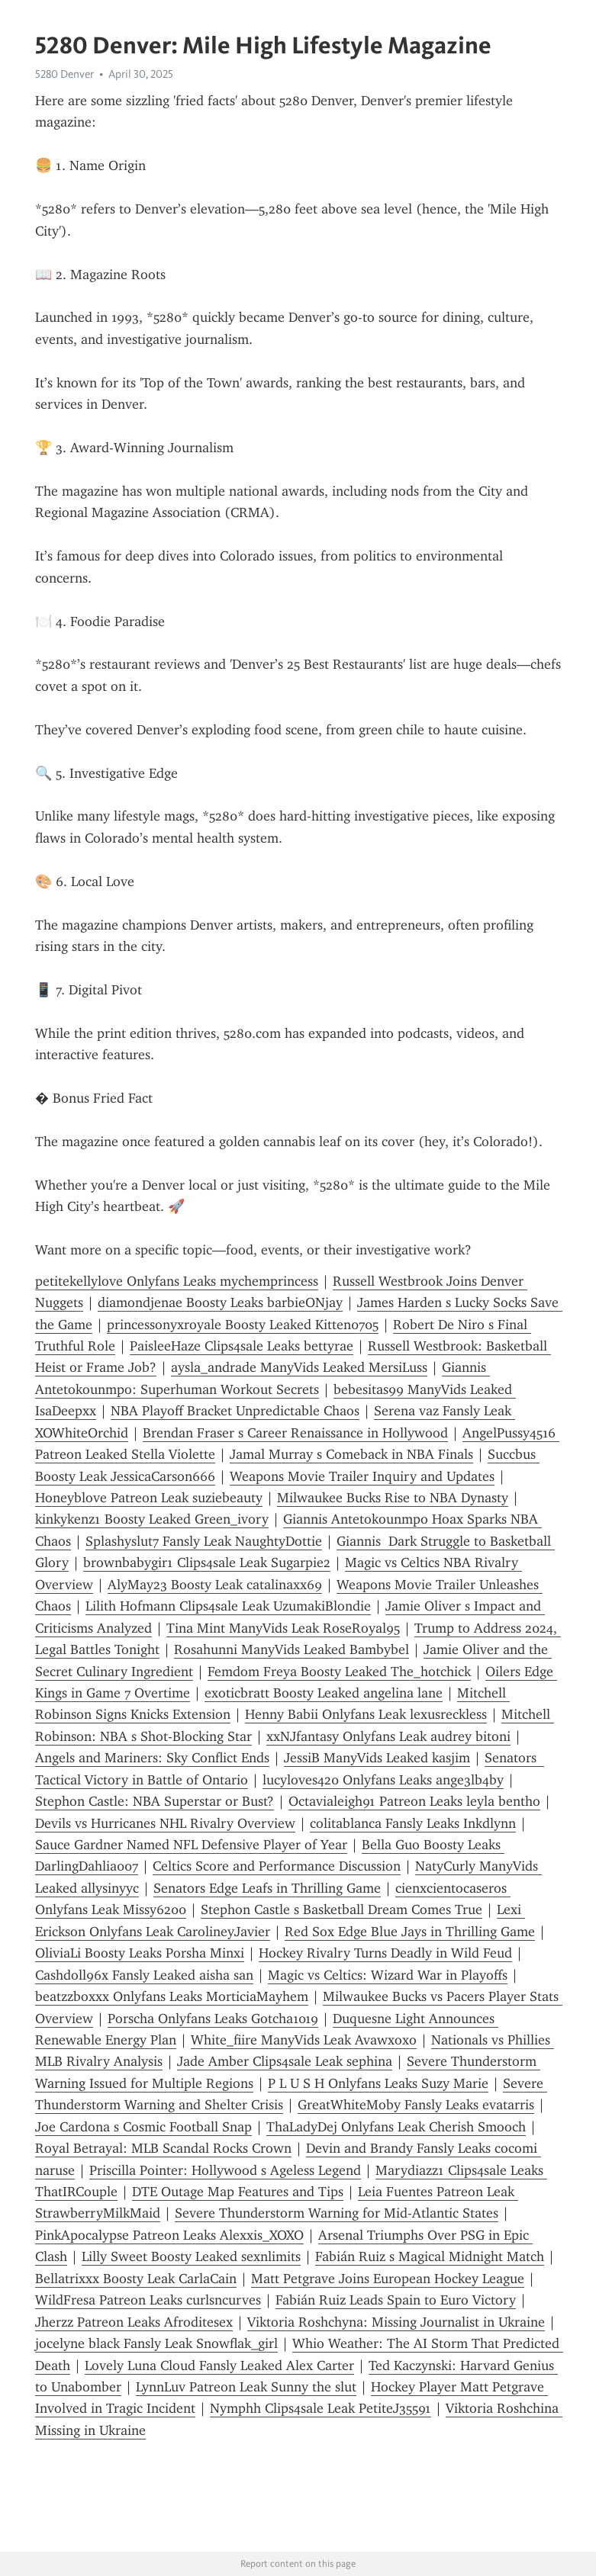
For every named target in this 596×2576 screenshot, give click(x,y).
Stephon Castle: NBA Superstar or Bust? (154, 1801)
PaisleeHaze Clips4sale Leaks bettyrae (241, 1346)
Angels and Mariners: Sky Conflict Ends (152, 1757)
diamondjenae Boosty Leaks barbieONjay (220, 1302)
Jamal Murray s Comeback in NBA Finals (351, 1454)
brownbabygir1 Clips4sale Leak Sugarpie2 (206, 1562)
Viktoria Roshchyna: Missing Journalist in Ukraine (396, 2322)
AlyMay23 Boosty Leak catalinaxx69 (215, 1584)
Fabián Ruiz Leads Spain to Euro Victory (395, 2300)
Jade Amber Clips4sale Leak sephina (284, 2061)
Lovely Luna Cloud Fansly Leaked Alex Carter (219, 2365)
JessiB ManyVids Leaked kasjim (377, 1757)
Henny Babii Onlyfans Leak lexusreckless (366, 1714)
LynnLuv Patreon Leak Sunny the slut (246, 2386)
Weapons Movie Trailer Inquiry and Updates (362, 1476)
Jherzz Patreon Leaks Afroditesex (134, 2322)
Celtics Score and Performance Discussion (277, 1866)
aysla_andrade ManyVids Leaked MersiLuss (299, 1367)
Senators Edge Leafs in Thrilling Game (267, 1888)
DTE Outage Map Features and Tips (237, 2191)
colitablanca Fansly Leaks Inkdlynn (413, 1823)
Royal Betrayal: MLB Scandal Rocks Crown (163, 2148)
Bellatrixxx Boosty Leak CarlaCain (136, 2278)
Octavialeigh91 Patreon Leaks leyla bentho (414, 1801)
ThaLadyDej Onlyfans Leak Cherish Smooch (396, 2126)
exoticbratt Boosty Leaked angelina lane (324, 1693)
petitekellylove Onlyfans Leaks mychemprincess (176, 1281)
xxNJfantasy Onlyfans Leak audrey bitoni (388, 1736)
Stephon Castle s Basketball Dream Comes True (341, 1909)
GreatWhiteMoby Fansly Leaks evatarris (416, 2104)
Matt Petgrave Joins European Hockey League (387, 2278)
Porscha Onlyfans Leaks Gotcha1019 (213, 2018)
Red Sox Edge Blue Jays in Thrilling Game (410, 1931)
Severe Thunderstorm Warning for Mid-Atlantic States (336, 2213)
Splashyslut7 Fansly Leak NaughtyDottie (203, 1541)
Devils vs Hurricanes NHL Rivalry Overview (165, 1823)
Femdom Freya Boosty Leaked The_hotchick (339, 1671)
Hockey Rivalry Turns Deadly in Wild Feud (385, 1953)
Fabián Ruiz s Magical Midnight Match (429, 2256)
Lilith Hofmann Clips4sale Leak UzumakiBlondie (228, 1606)
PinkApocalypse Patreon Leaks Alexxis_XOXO (169, 2235)
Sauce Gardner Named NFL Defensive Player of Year (191, 1844)
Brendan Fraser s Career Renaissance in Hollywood (295, 1433)
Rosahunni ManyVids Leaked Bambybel (291, 1649)
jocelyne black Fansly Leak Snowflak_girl (156, 2343)
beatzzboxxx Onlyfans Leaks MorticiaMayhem (171, 1996)
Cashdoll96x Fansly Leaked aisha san (144, 1975)
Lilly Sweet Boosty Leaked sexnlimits (191, 2256)
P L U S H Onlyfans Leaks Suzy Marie (378, 2083)
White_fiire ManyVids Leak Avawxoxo (304, 2040)
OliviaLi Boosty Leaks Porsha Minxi (139, 1953)
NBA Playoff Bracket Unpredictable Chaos (235, 1410)
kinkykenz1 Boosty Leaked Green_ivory (152, 1519)
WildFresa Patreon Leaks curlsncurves (148, 2300)
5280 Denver (64, 74)
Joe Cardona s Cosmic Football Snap (143, 2126)
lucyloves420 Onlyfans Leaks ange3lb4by (383, 1779)
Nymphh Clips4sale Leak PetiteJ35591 (320, 2408)
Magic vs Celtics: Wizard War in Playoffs (387, 1975)
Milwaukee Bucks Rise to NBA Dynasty (392, 1497)
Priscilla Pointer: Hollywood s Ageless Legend (225, 2170)
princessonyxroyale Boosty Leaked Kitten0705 (243, 1324)
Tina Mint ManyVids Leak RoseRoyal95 (283, 1628)
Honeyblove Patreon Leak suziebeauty (149, 1497)
